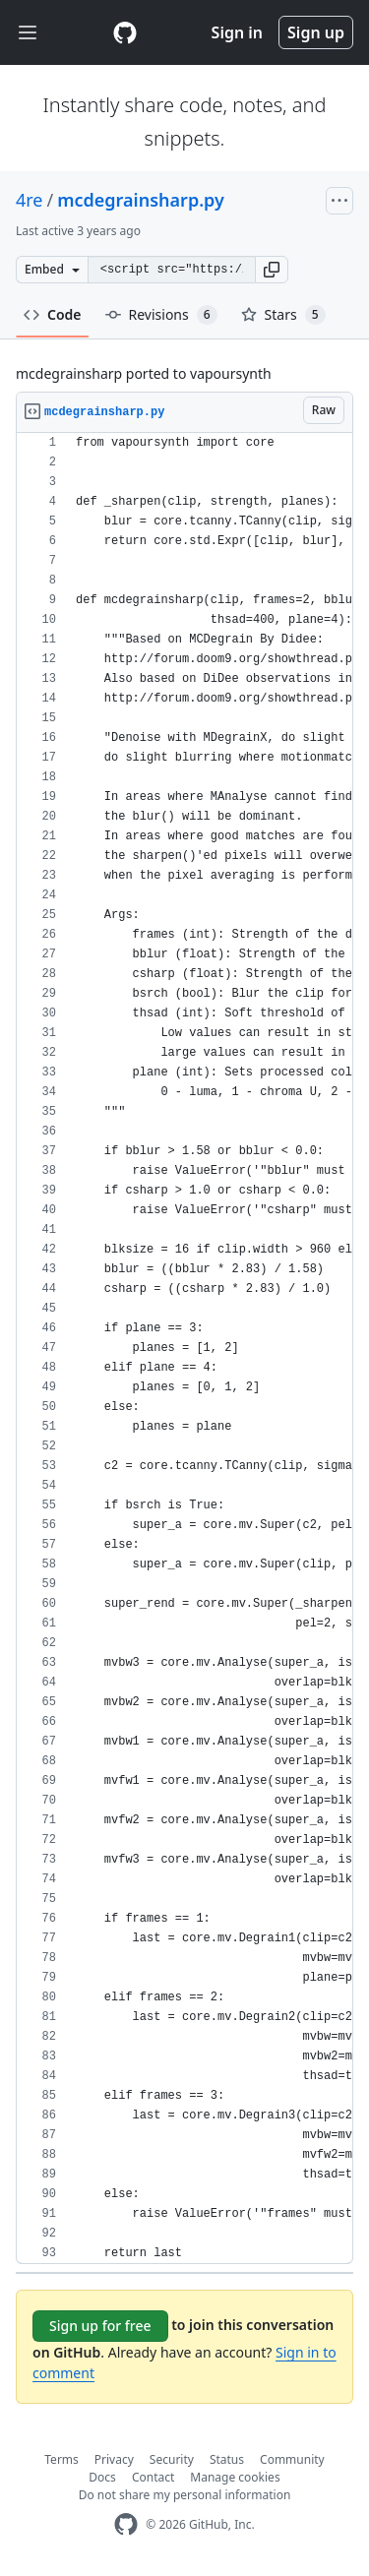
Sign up (315, 32)
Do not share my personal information (185, 2494)
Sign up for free (100, 2325)
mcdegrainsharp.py (140, 200)
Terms (61, 2459)
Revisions (161, 315)
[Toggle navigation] (27, 33)
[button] (271, 269)
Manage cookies (234, 2477)
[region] (184, 1348)
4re (29, 200)
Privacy (114, 2459)
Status (227, 2459)
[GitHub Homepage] (126, 2524)
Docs (102, 2477)
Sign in (237, 32)
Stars (283, 315)
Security (172, 2459)
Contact (153, 2477)
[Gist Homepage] (125, 32)
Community (292, 2459)
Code (53, 314)
